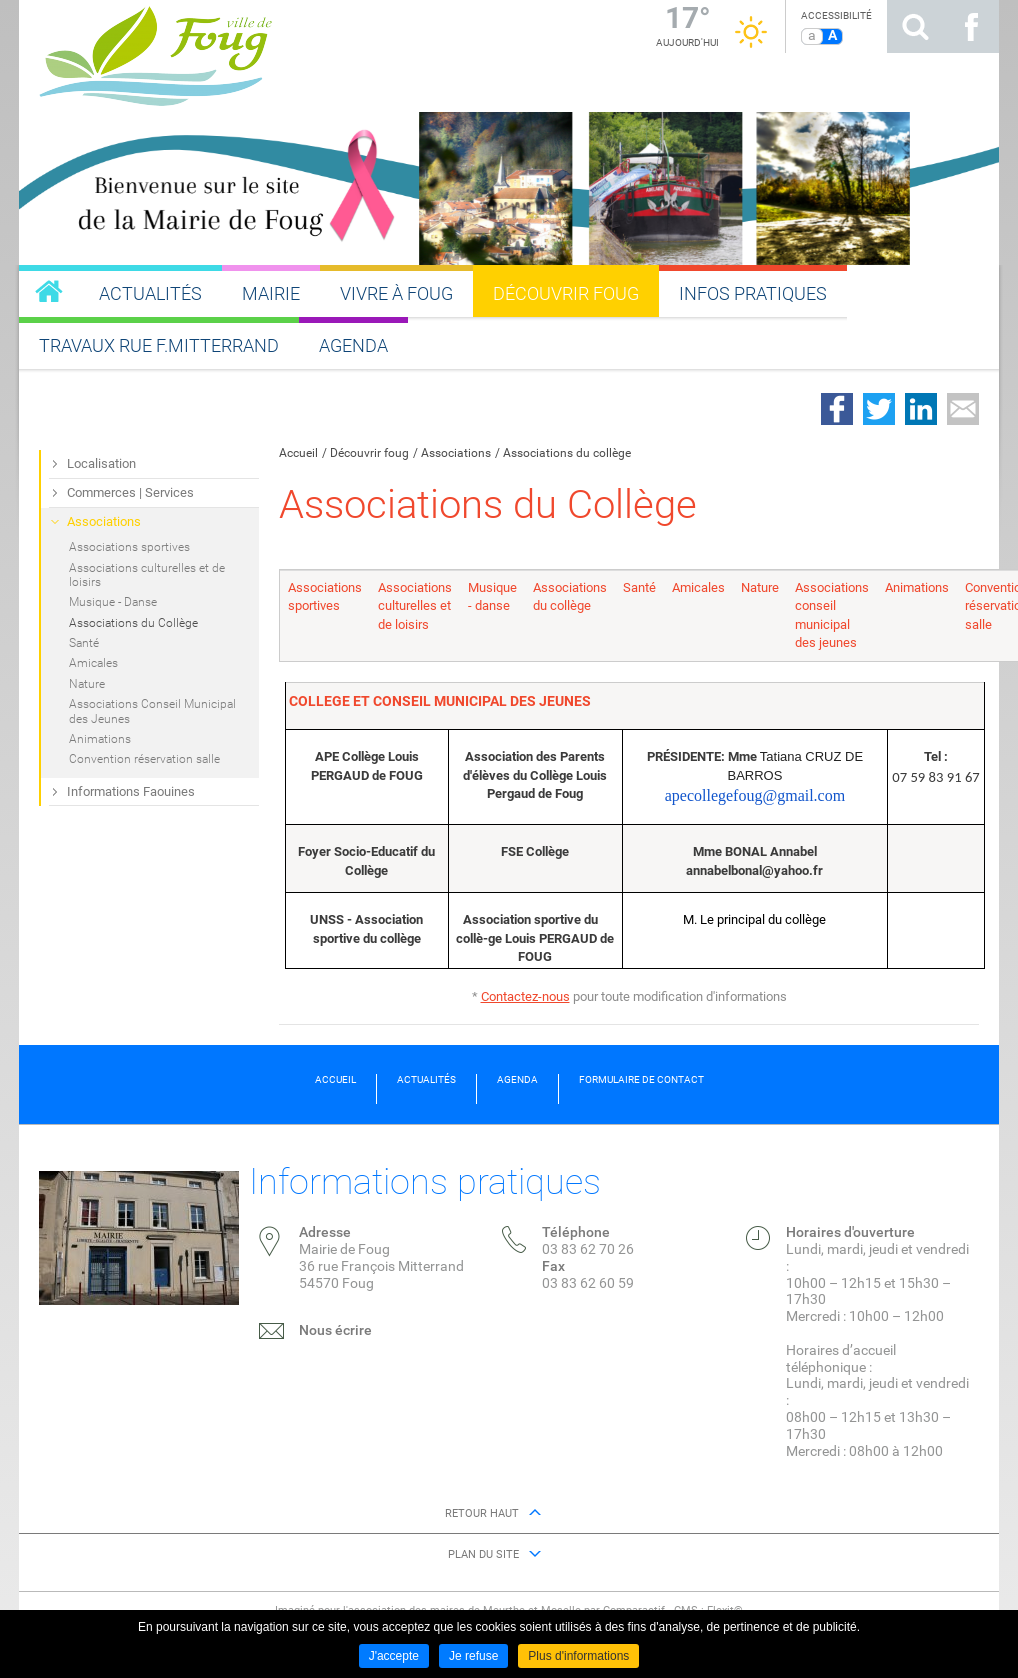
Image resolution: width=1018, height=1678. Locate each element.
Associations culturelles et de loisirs (415, 606)
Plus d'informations (578, 1656)
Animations (917, 587)
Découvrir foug (369, 453)
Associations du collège (567, 453)
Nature (760, 587)
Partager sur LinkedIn (921, 409)
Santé (639, 587)
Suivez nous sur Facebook (971, 26)
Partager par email (963, 409)
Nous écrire (335, 1330)
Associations (456, 453)
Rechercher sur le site (915, 26)
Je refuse (473, 1656)
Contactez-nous (525, 996)
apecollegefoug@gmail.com (755, 795)
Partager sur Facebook (837, 409)
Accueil (298, 453)
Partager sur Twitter (879, 409)
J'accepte (394, 1656)
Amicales (698, 587)
